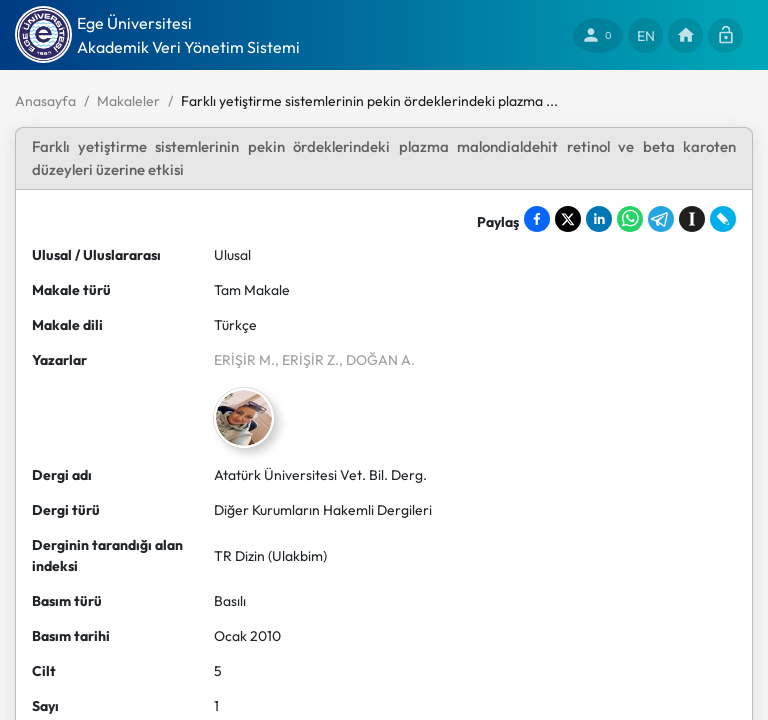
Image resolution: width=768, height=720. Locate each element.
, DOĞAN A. (377, 360)
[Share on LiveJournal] (723, 219)
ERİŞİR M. (244, 360)
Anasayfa (45, 101)
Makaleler (128, 101)
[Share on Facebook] (537, 219)
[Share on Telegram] (661, 219)
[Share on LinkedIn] (599, 219)
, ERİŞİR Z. (307, 360)
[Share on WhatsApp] (630, 219)
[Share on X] (568, 219)
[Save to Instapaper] (692, 219)
